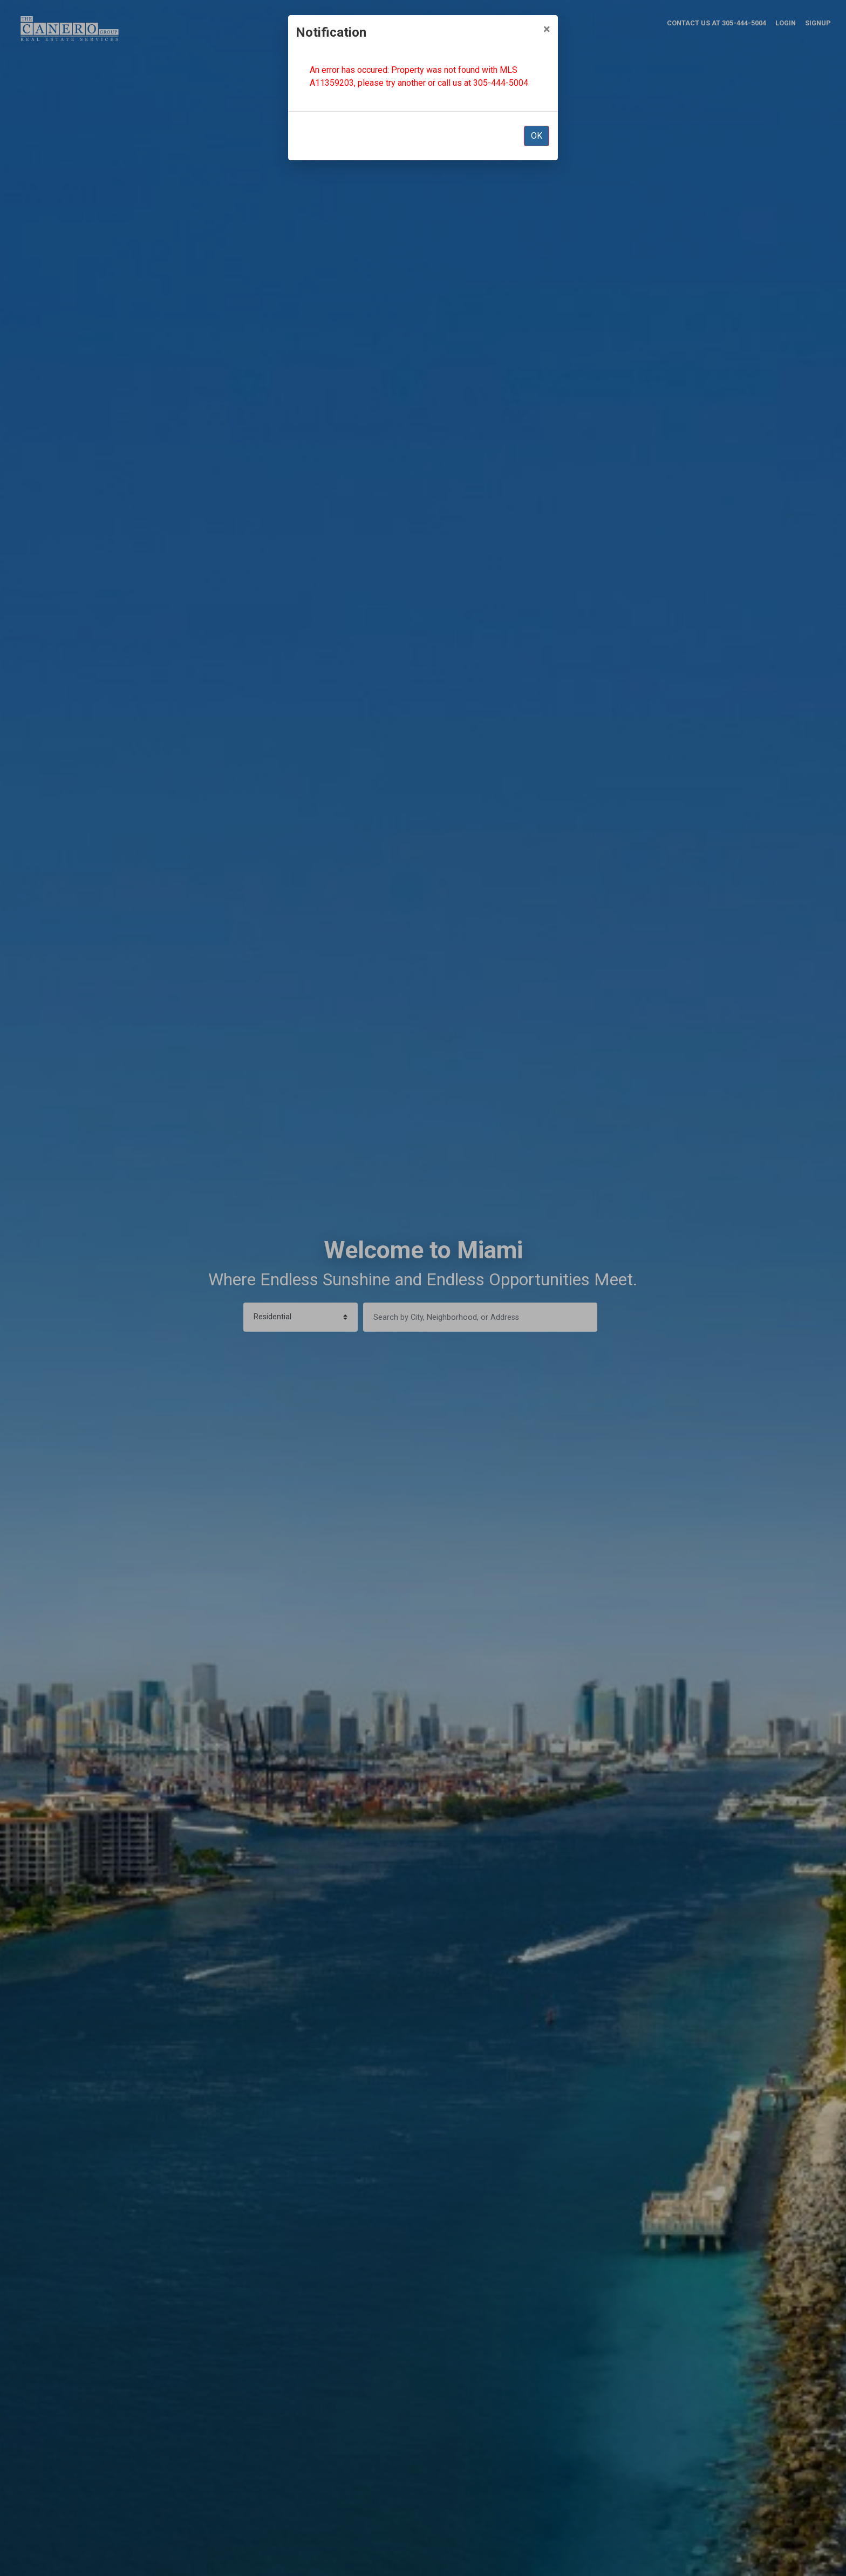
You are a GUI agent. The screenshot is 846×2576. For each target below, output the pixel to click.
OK (536, 136)
